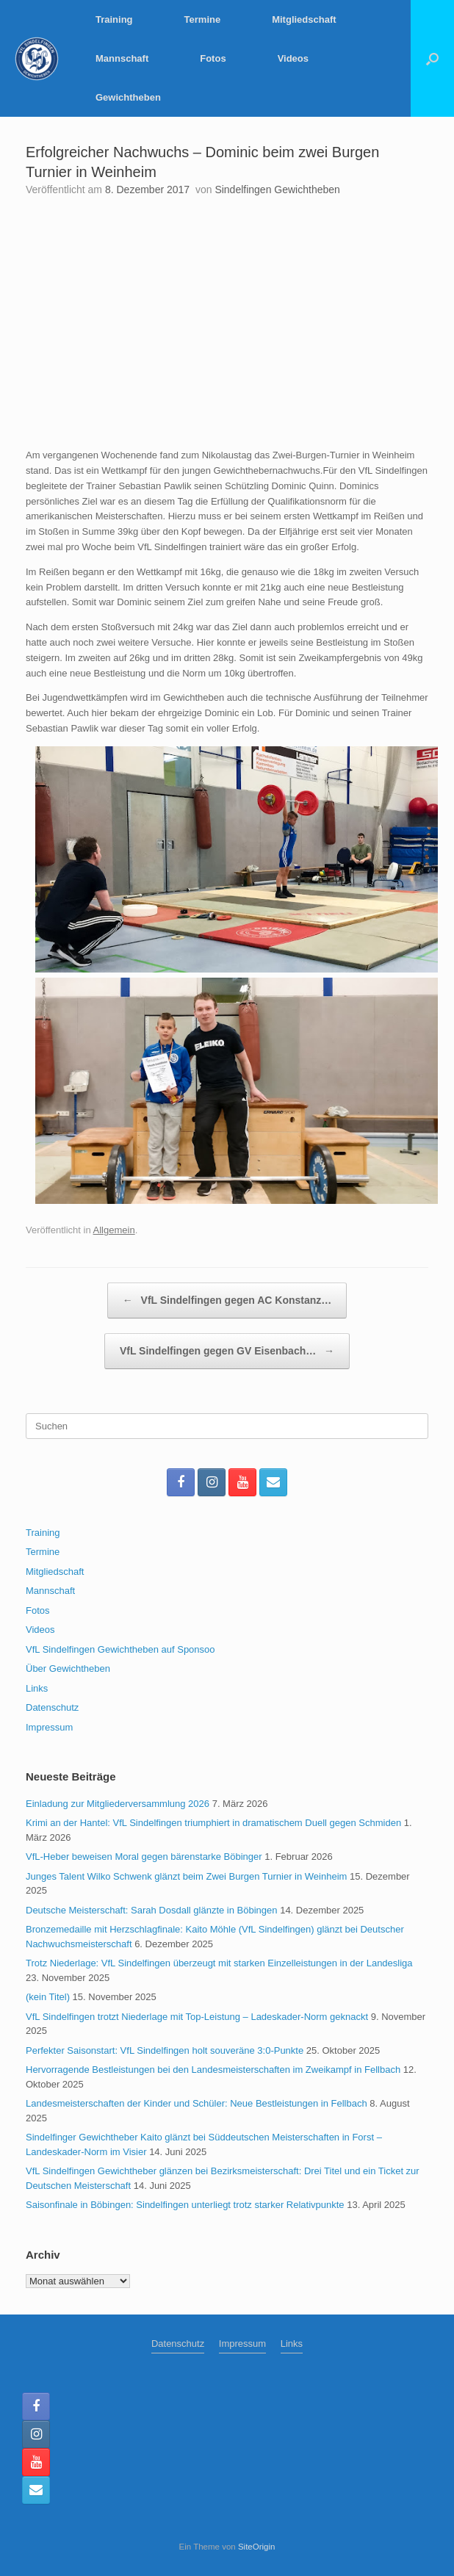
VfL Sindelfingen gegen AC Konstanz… (227, 1300)
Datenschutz (52, 1707)
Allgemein (114, 1229)
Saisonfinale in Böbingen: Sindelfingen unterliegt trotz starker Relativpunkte (185, 2204)
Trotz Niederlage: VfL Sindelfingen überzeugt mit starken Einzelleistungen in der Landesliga (219, 1963)
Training (114, 19)
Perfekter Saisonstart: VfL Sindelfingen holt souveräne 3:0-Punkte (164, 2050)
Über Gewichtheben (68, 1668)
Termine (202, 19)
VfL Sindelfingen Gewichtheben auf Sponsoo (120, 1649)
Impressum (49, 1727)
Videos (293, 58)
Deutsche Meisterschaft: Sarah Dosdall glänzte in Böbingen (152, 1910)
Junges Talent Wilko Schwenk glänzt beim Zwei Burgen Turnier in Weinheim (186, 1876)
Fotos (213, 58)
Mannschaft (122, 58)
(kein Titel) (48, 1996)
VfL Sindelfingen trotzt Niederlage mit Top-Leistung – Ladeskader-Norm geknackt (197, 2016)
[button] (432, 58)
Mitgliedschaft (304, 19)
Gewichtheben (128, 97)
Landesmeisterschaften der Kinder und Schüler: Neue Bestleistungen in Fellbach (196, 2103)
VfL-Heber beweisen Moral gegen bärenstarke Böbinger (144, 1856)
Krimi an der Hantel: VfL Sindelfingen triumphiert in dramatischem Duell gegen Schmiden (213, 1822)
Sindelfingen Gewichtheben (277, 189)
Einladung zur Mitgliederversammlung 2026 (117, 1803)
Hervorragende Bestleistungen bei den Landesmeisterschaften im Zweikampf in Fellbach (213, 2069)
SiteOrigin (256, 2546)
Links (37, 1688)
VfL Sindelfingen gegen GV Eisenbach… (227, 1351)
